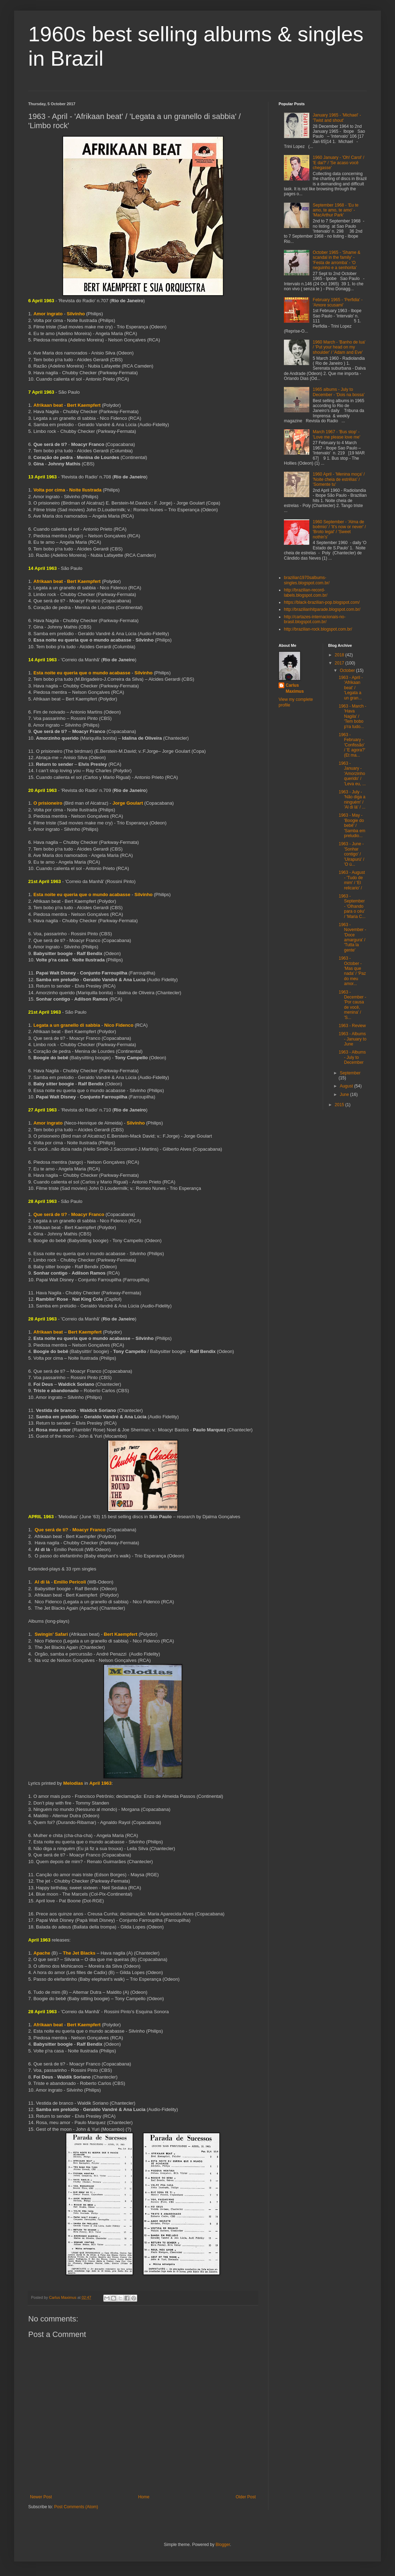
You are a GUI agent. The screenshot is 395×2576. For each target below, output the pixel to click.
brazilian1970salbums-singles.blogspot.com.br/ (306, 580)
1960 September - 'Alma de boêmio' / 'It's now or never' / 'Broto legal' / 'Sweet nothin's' (339, 529)
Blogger (222, 2544)
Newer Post (41, 2496)
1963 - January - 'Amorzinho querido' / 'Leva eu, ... (352, 773)
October (348, 670)
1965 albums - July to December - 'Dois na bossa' (339, 392)
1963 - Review (352, 1025)
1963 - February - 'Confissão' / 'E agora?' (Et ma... (352, 745)
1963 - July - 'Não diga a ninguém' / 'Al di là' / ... (352, 799)
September (350, 1073)
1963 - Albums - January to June (352, 1038)
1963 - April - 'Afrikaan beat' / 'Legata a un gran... (351, 687)
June (345, 1094)
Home (144, 2496)
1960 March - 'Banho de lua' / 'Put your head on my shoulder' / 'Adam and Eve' (339, 347)
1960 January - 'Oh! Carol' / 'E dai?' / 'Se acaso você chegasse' (338, 162)
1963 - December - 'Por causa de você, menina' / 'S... (352, 1005)
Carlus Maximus (295, 688)
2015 (340, 1104)
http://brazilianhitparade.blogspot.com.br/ (322, 609)
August (347, 1086)
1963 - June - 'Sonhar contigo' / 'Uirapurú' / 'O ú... (351, 854)
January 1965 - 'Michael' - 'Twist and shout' (337, 118)
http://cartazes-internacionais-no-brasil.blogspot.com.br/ (315, 619)
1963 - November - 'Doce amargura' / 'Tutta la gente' (352, 937)
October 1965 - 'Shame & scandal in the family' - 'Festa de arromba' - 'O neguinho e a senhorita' (336, 260)
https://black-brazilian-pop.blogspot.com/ (322, 602)
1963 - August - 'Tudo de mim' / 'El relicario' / (352, 880)
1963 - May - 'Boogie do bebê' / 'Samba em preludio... (352, 825)
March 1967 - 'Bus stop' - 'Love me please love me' (336, 434)
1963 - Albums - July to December (352, 1057)
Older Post (246, 2496)
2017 (340, 663)
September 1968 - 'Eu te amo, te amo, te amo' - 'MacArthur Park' (336, 210)
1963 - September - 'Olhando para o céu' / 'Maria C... (352, 906)
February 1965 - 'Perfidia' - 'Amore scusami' (338, 302)
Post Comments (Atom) (76, 2506)
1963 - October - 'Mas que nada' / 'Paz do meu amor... (352, 971)
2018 (340, 654)
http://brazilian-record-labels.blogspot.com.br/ (305, 592)
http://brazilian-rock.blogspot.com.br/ (318, 629)
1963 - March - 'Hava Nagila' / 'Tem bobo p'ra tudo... (352, 716)
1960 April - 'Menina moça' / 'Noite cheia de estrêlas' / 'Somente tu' (339, 479)
